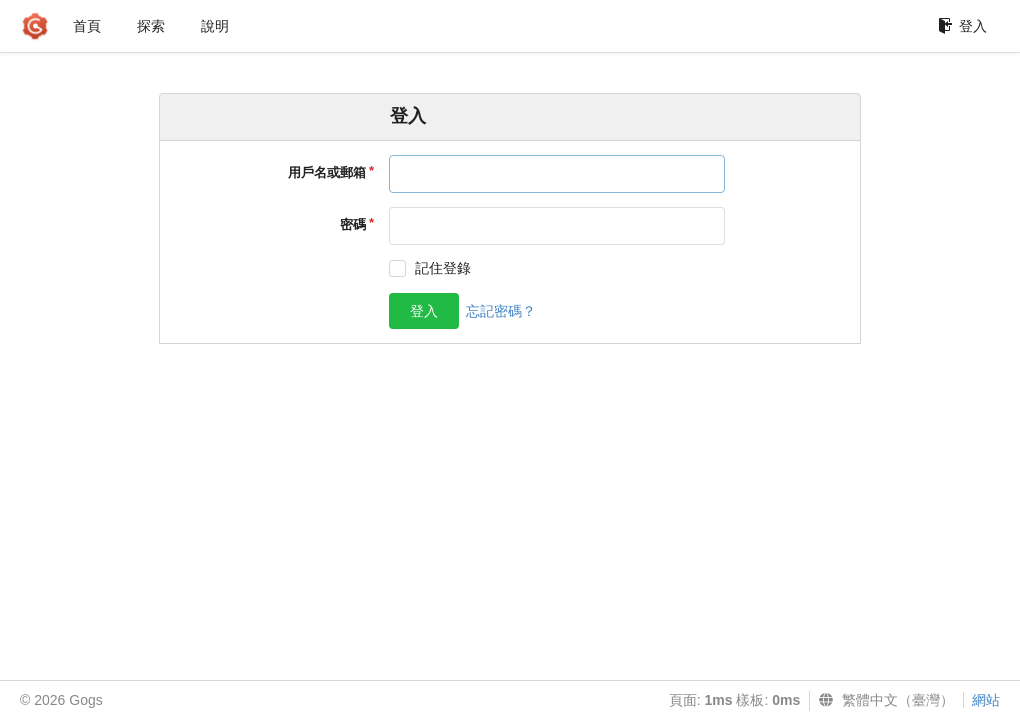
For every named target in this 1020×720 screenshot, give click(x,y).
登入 (962, 26)
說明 (215, 26)
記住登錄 (443, 268)
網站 (986, 700)
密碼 (353, 224)
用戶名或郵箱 (327, 172)
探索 (151, 26)
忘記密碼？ (501, 311)
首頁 (87, 26)
